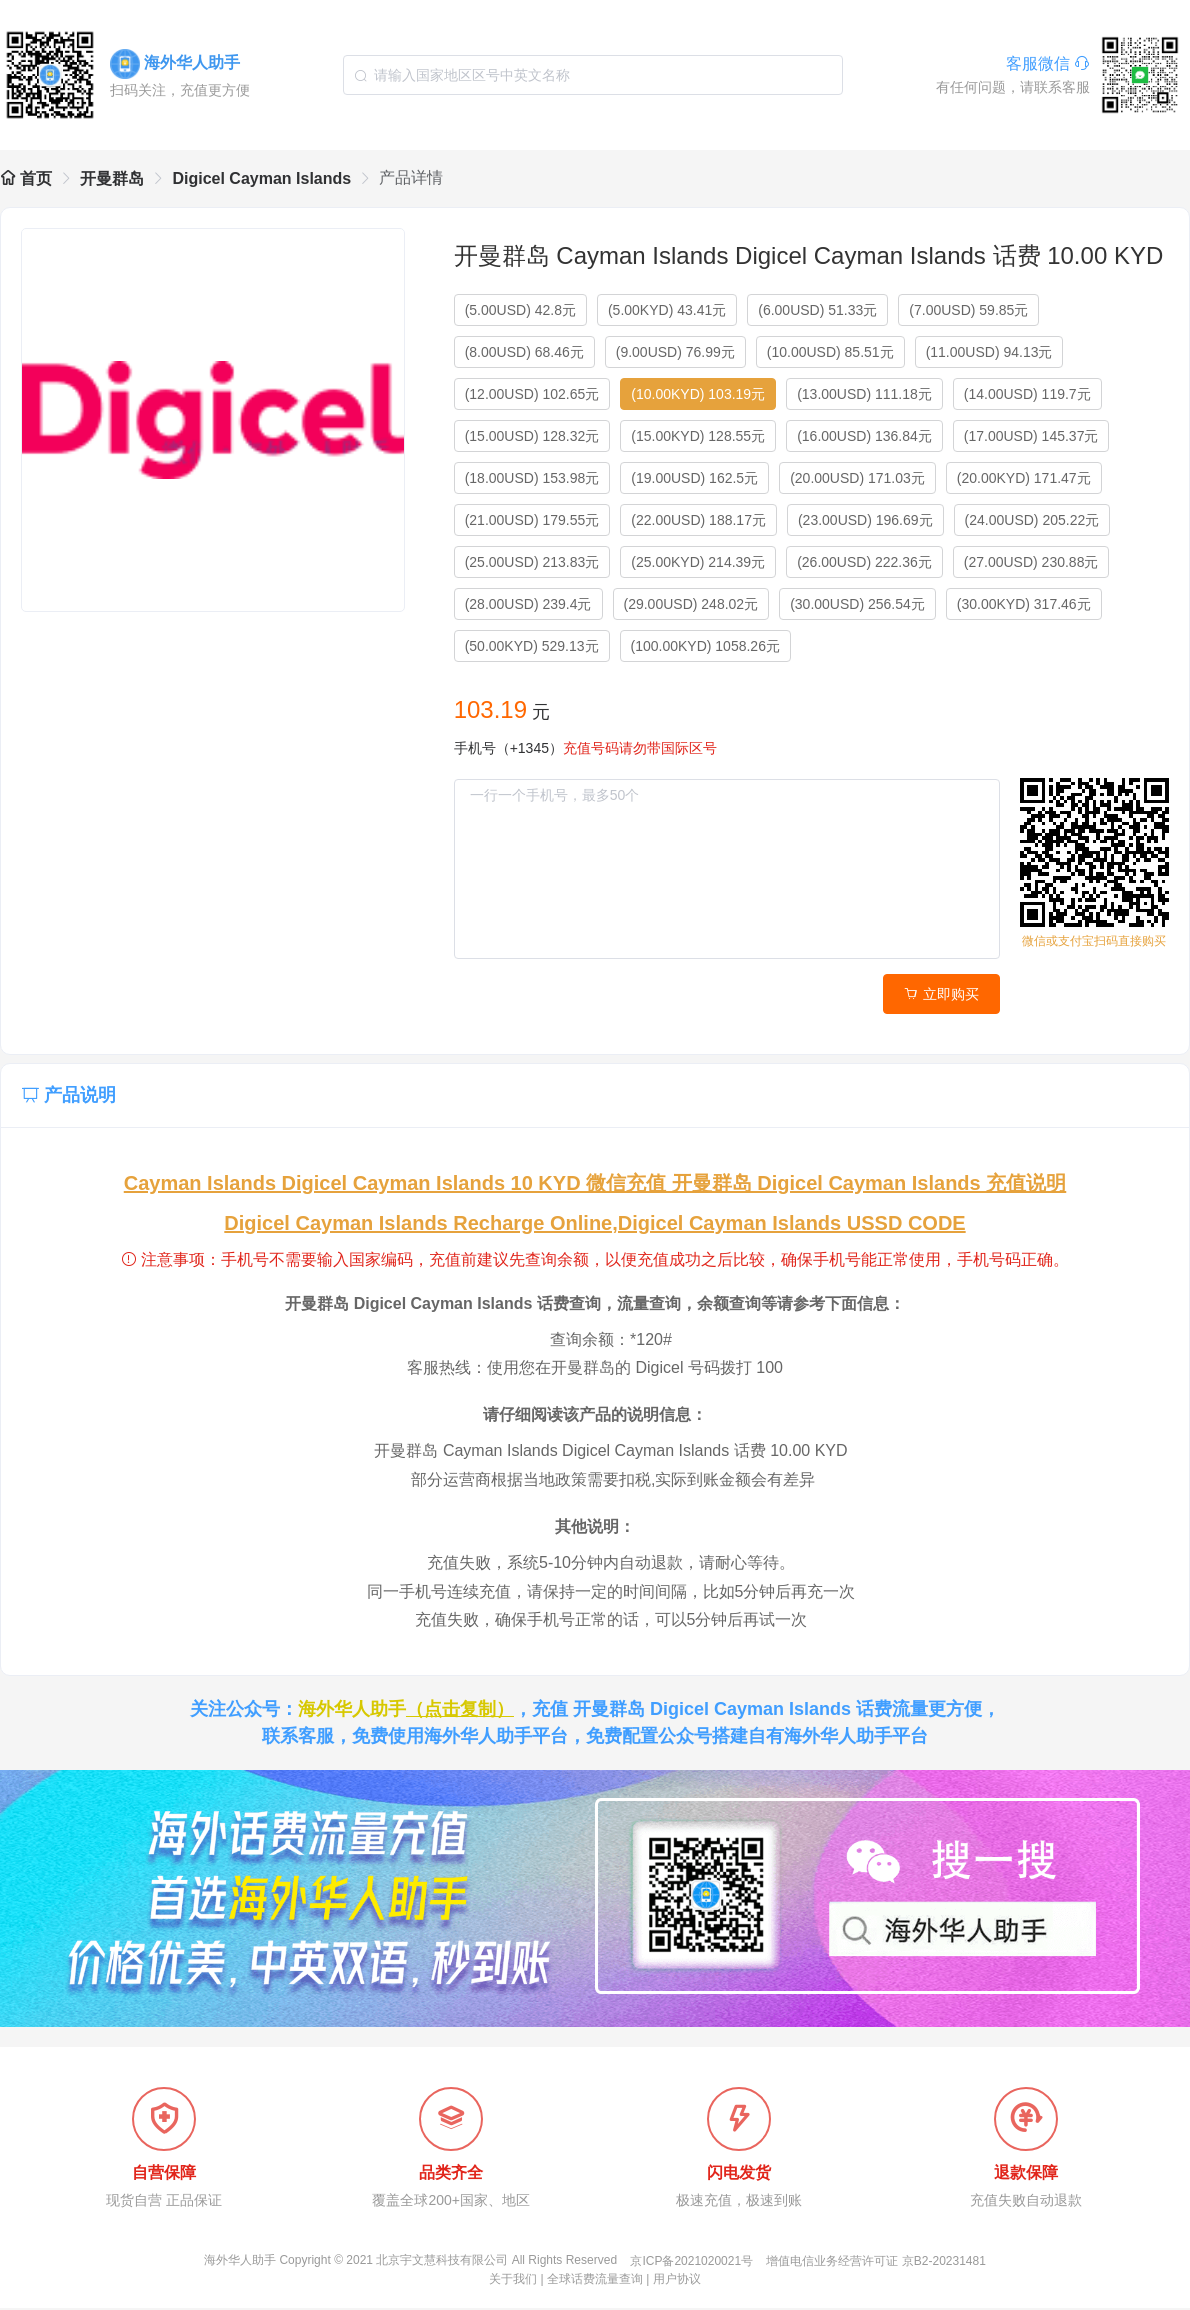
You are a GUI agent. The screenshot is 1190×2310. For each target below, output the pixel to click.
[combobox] (593, 75)
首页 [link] (26, 178)
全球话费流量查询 (595, 2281)
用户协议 (677, 2281)
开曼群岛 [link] (112, 178)
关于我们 (513, 2281)
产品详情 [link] (411, 177)
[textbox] (593, 75)
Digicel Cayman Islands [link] (261, 178)
